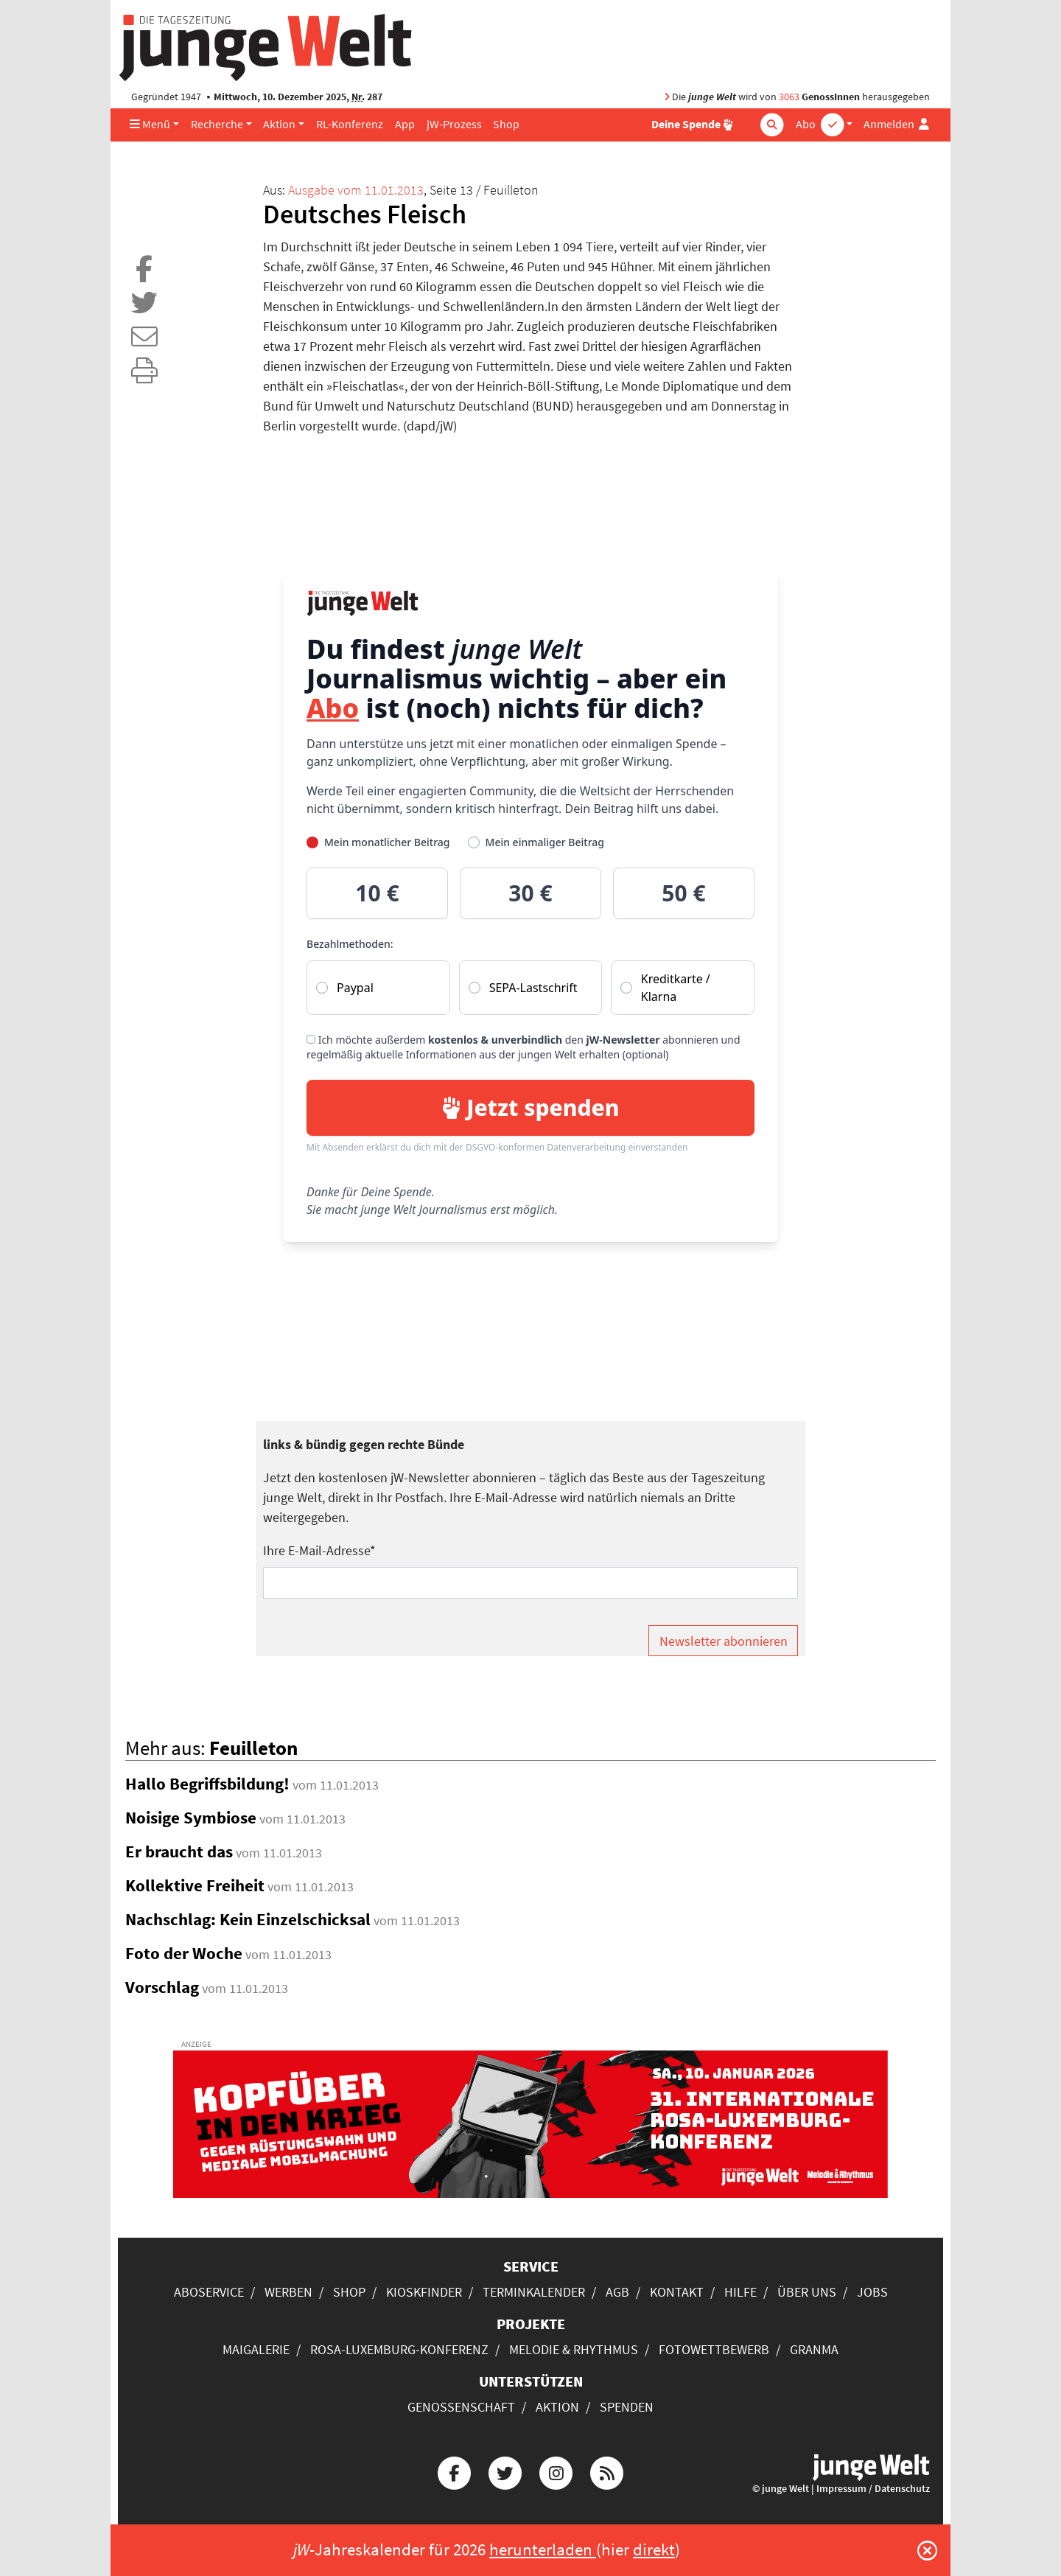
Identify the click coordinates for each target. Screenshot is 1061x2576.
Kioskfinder (424, 2291)
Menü (150, 124)
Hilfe (740, 2291)
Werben (288, 2291)
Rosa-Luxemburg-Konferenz (399, 2349)
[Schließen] (927, 2550)
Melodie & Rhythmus (573, 2349)
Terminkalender (534, 2291)
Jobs (872, 2291)
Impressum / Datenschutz (873, 2488)
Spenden (627, 2406)
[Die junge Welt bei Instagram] (556, 2471)
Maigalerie (256, 2349)
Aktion (279, 124)
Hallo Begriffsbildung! (207, 1783)
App (405, 124)
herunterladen (542, 2549)
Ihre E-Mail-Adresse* (319, 1550)
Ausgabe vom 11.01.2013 (356, 189)
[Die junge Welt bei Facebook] (454, 2471)
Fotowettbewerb (714, 2349)
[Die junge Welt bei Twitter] (504, 2471)
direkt (654, 2549)
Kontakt (677, 2291)
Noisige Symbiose (190, 1817)
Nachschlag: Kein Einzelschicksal (248, 1919)
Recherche (217, 124)
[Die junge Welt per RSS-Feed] (607, 2471)
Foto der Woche (183, 1953)
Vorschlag (162, 1987)
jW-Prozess (454, 124)
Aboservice (209, 2291)
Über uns (806, 2291)
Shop (506, 124)
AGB (617, 2291)
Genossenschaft (461, 2406)
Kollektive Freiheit (195, 1885)
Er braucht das (179, 1851)
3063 (789, 97)
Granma (814, 2349)
